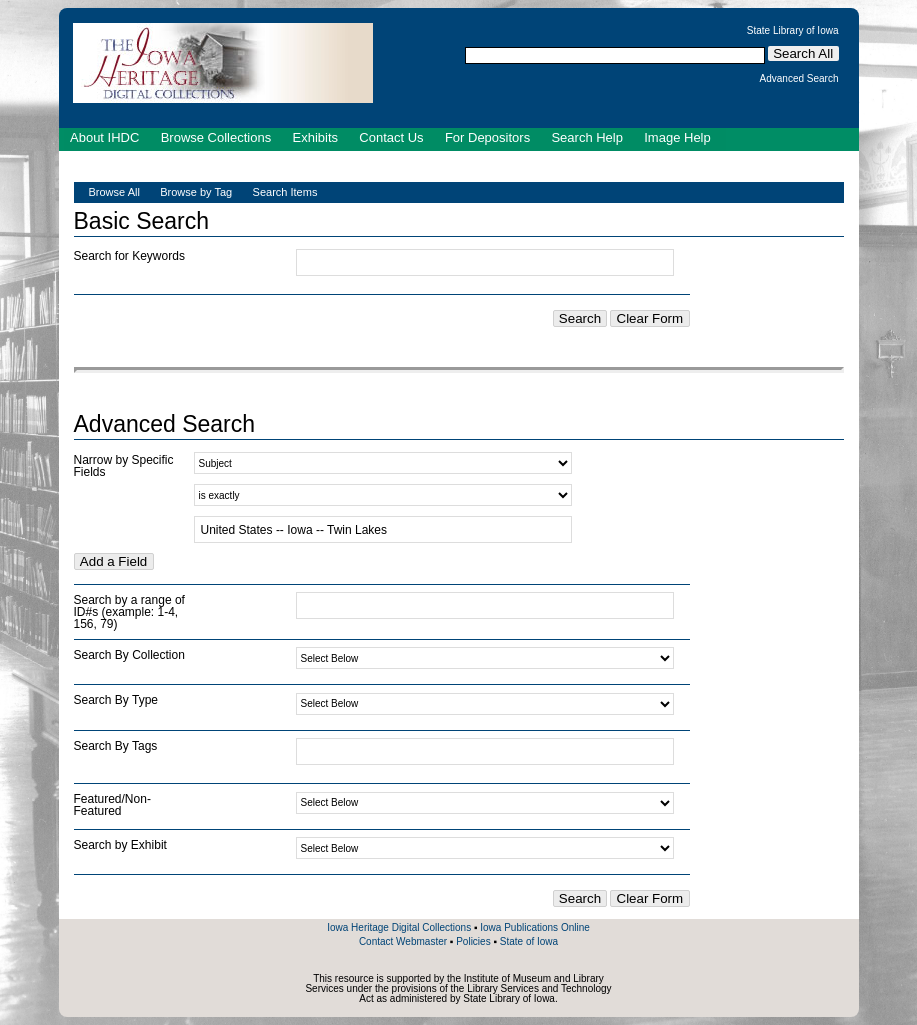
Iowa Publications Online (535, 927)
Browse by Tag (196, 192)
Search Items (285, 192)
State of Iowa (529, 941)
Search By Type (116, 700)
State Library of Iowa (793, 31)
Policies (473, 941)
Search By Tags (116, 746)
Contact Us (391, 137)
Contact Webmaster (403, 941)
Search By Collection (129, 655)
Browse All (114, 192)
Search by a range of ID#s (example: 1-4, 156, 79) (129, 612)
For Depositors (487, 137)
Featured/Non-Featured (112, 805)
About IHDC (104, 137)
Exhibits (315, 137)
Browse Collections (216, 137)
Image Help (677, 137)
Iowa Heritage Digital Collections (399, 927)
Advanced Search (799, 79)
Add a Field (113, 561)
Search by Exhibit (120, 845)
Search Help (587, 137)
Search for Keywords (129, 256)
